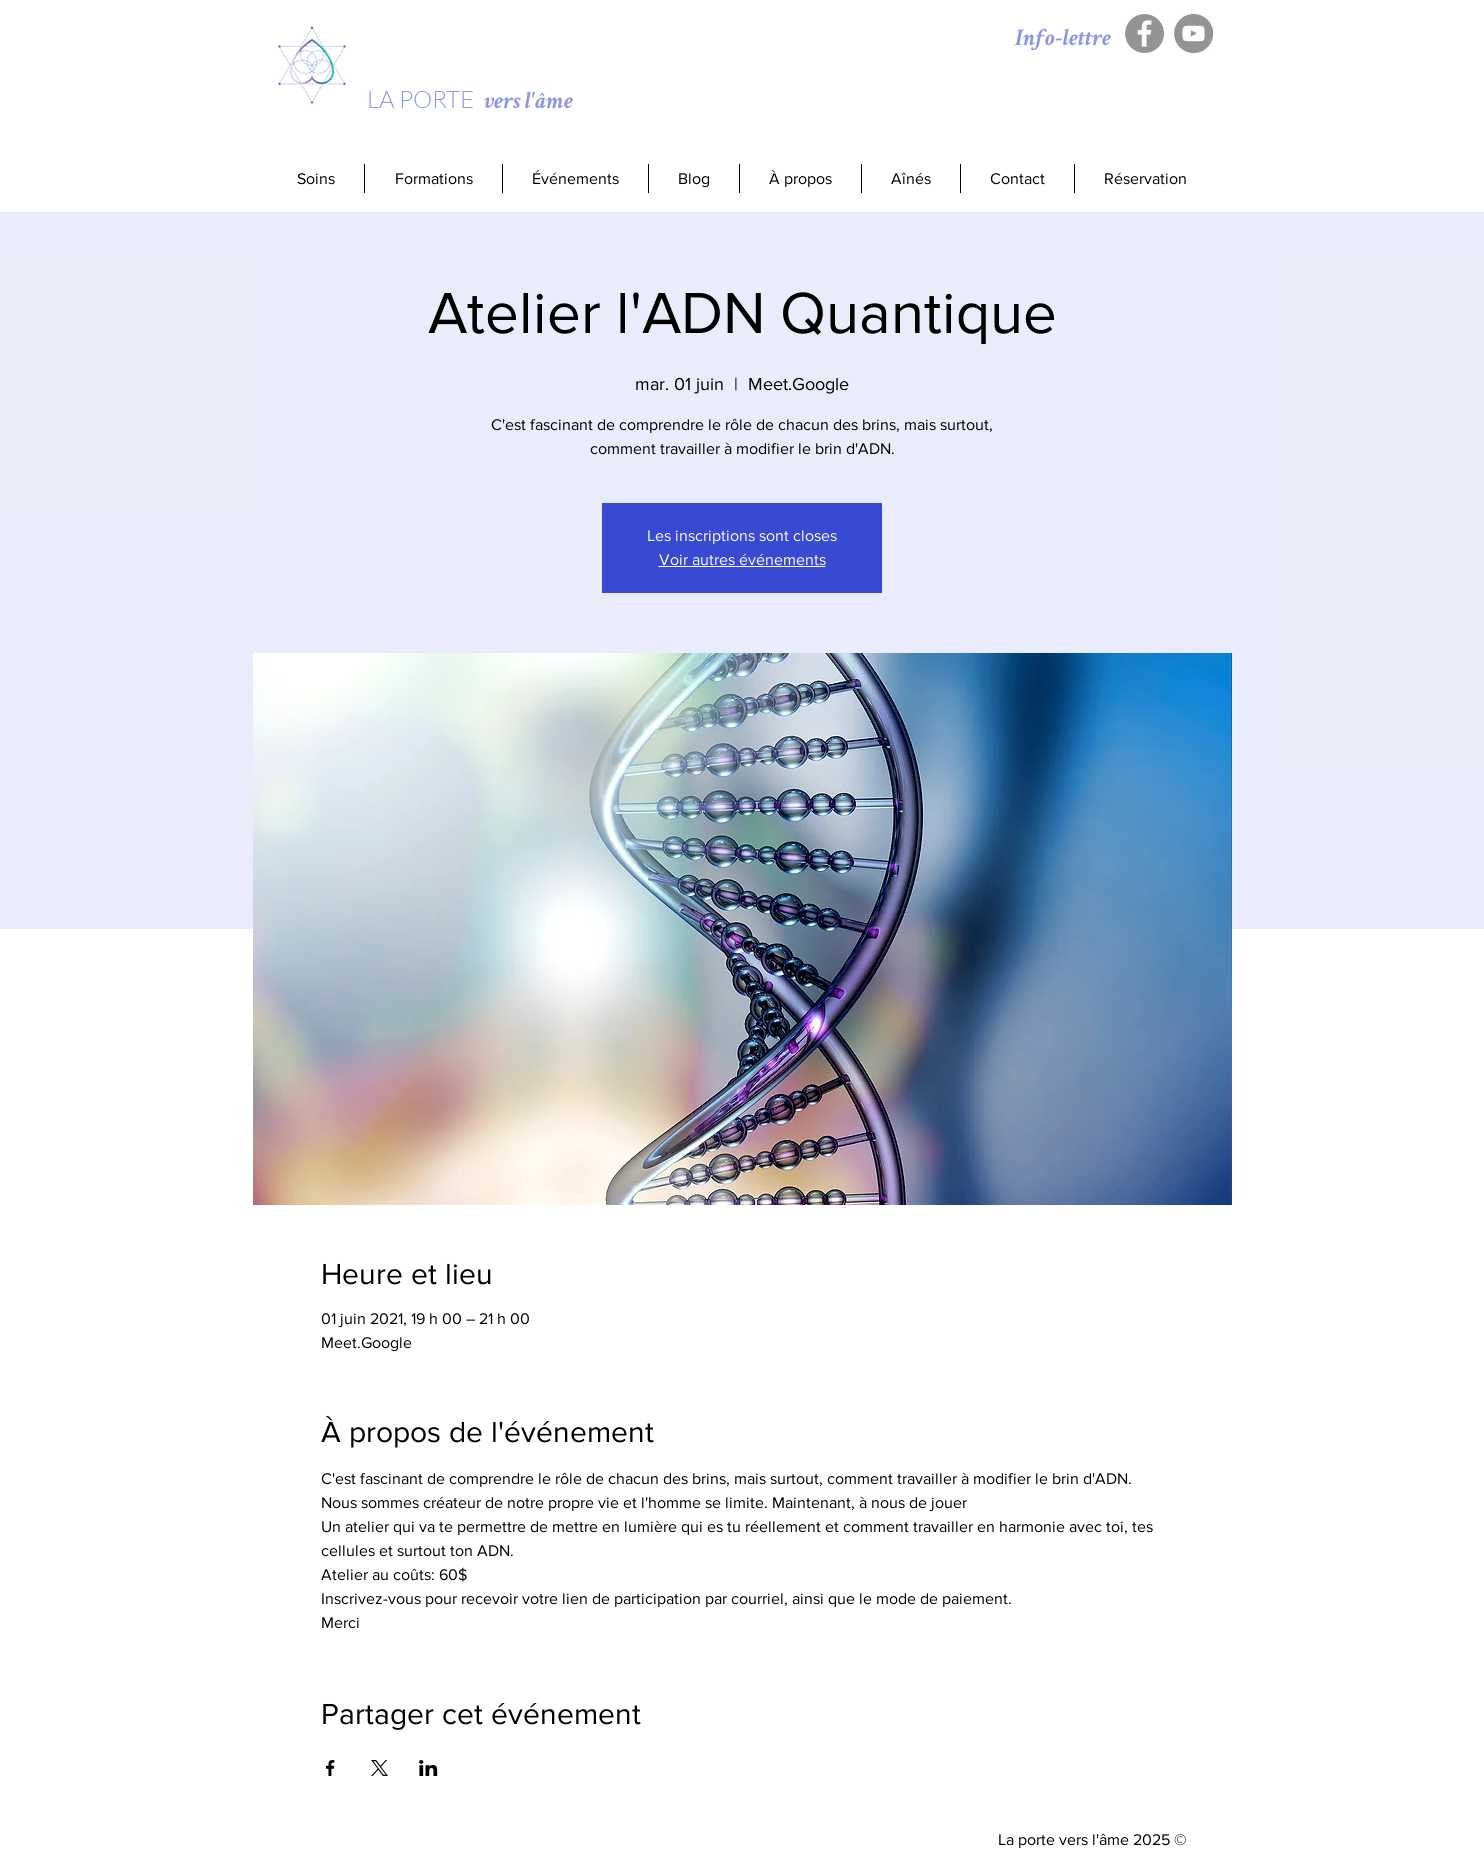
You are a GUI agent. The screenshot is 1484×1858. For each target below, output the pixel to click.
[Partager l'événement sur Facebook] (330, 1768)
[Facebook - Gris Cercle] (1144, 33)
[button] (433, 178)
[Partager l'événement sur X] (379, 1768)
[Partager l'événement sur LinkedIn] (428, 1768)
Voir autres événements (742, 559)
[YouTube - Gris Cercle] (1193, 33)
